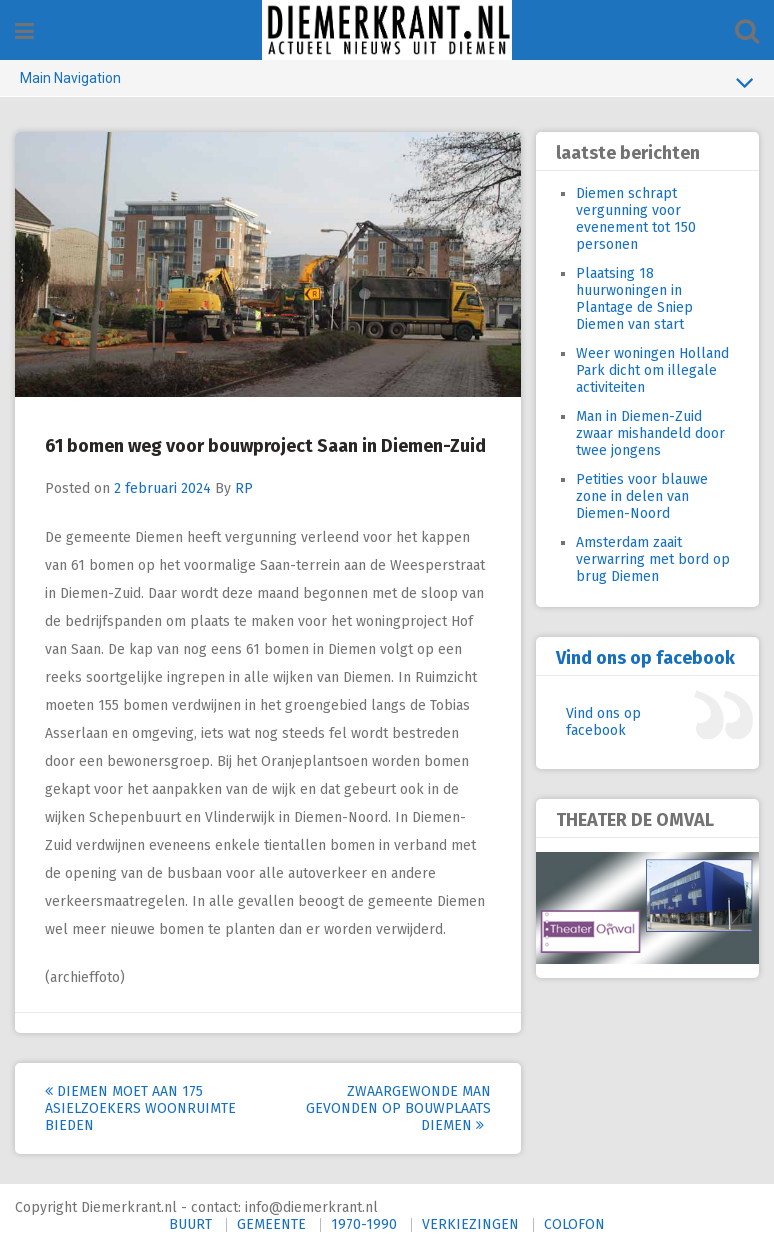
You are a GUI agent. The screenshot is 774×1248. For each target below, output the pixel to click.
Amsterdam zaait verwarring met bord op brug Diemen (653, 559)
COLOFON (574, 1224)
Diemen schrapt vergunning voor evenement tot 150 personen (636, 219)
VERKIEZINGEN (470, 1224)
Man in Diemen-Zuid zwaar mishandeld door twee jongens (650, 433)
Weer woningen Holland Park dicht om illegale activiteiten (652, 370)
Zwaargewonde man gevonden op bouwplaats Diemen (398, 1108)
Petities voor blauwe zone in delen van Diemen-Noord (642, 496)
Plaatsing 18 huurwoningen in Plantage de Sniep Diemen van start (634, 299)
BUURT (190, 1224)
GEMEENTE (271, 1224)
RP (244, 488)
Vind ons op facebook (645, 658)
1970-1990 (364, 1224)
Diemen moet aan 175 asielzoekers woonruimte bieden (140, 1108)
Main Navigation (387, 82)
